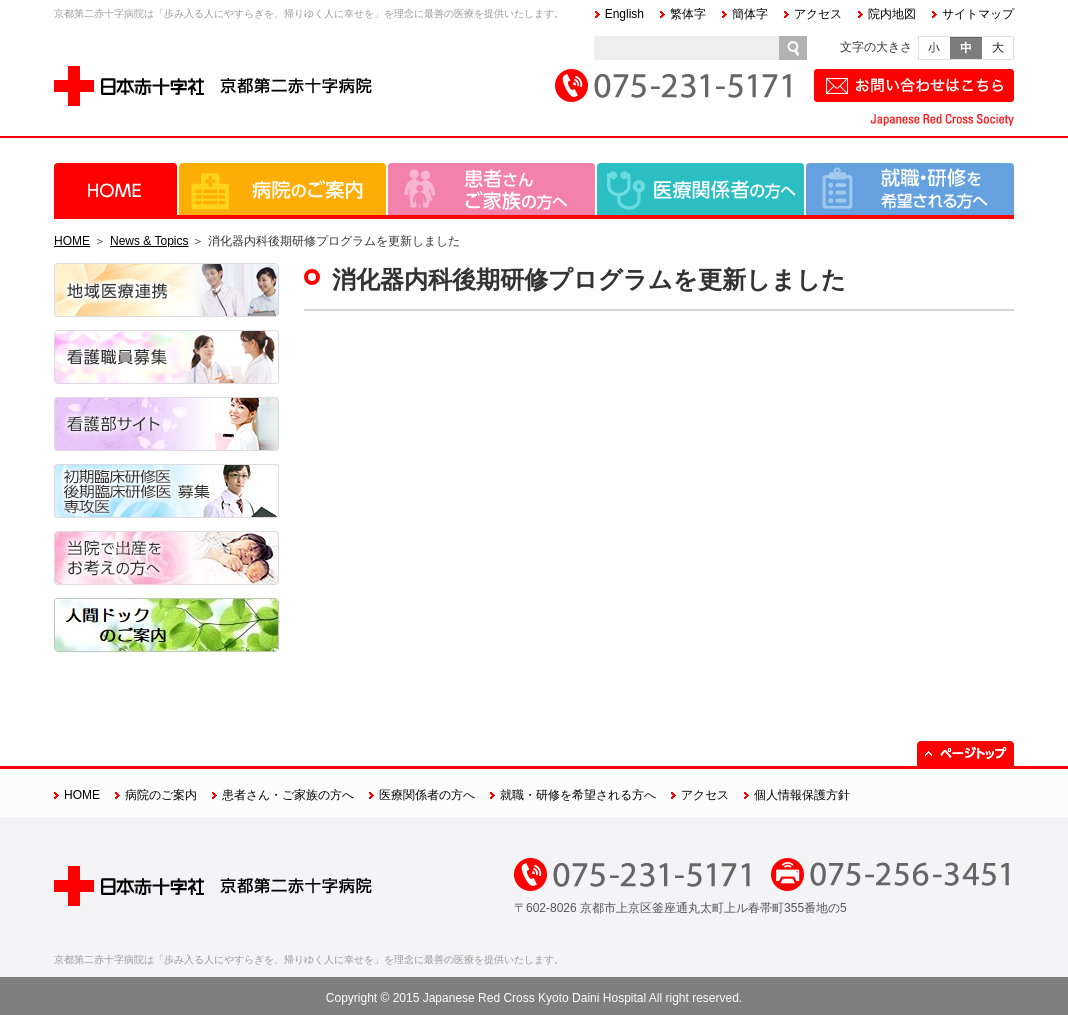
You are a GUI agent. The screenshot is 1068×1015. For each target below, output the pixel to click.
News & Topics (149, 241)
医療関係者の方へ (700, 189)
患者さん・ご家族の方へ (491, 189)
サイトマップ (978, 14)
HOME (115, 189)
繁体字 (688, 14)
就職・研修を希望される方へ (910, 189)
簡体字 (750, 14)
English (624, 14)
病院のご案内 (282, 189)
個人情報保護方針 (802, 795)
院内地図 (892, 14)
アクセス (818, 14)
